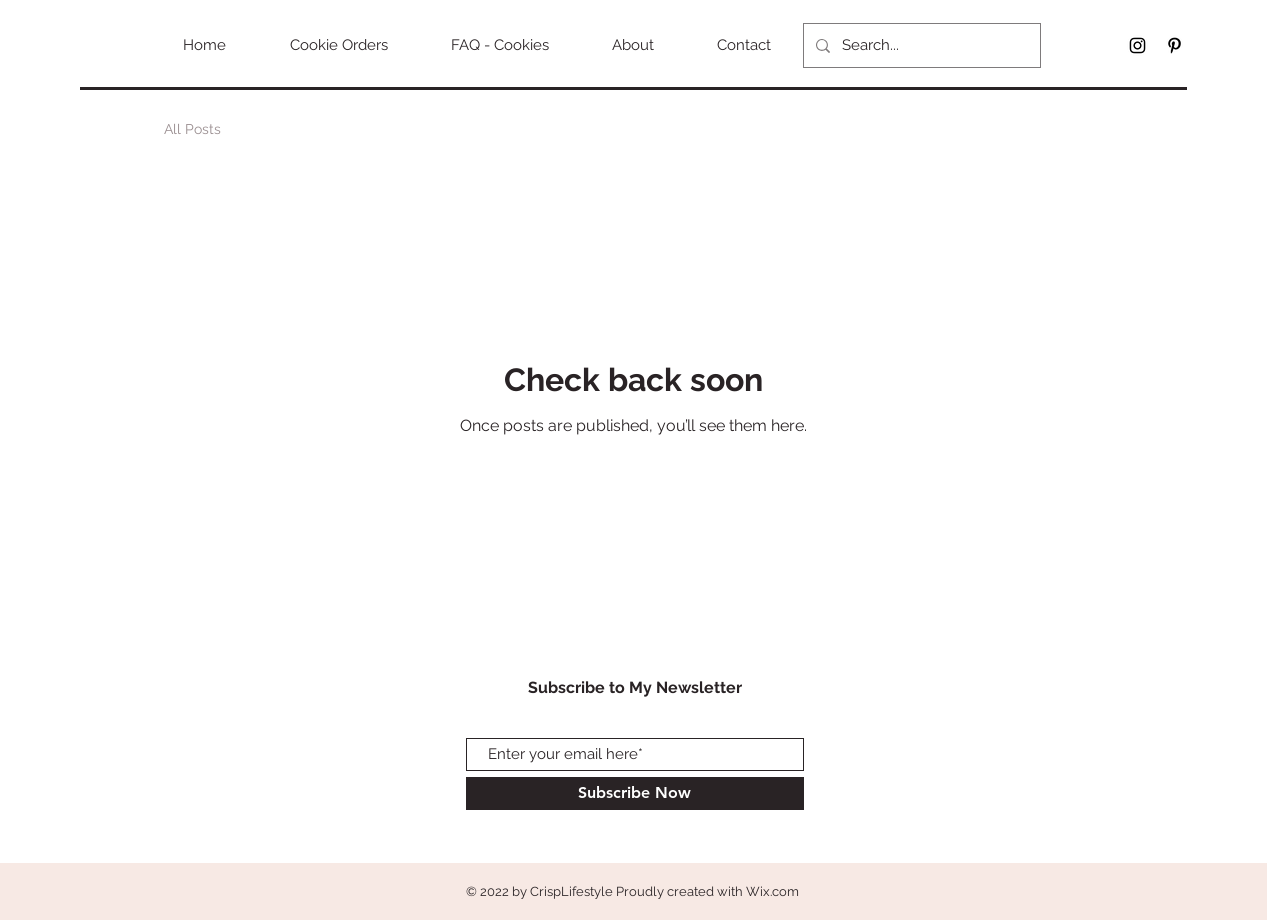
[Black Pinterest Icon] (1174, 45)
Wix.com (772, 891)
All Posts (192, 129)
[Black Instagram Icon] (1137, 45)
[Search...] (920, 45)
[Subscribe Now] (635, 793)
